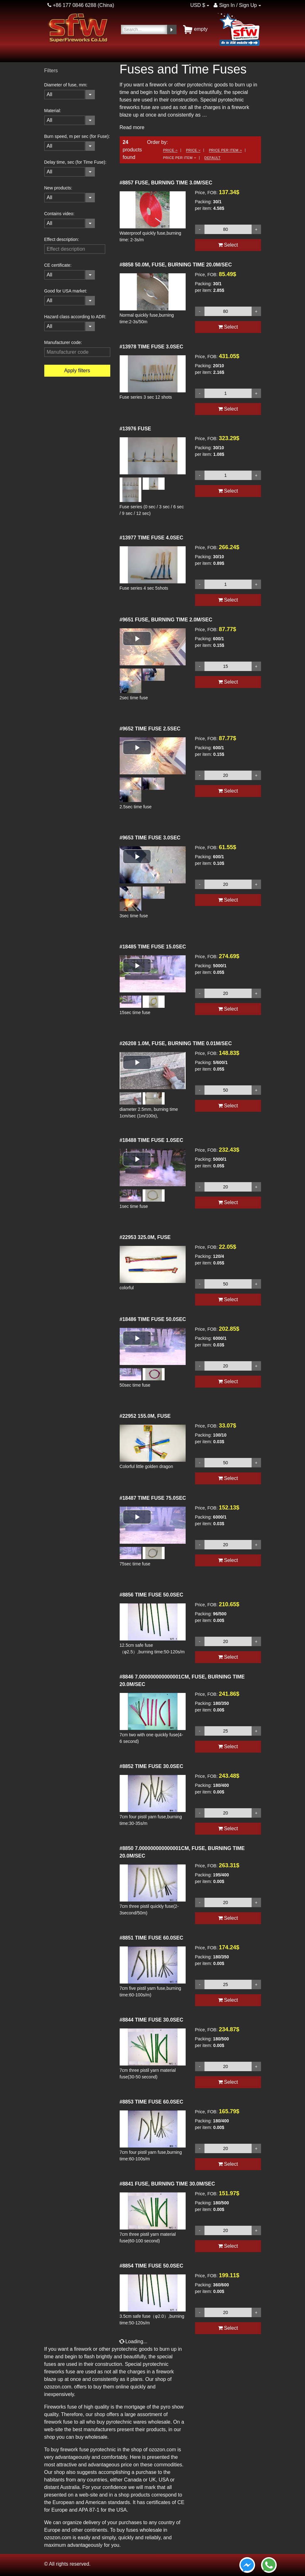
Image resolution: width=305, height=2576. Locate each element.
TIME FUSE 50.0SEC (153, 1319)
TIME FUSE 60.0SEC (151, 1937)
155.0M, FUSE (145, 1416)
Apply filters (77, 370)
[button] (137, 638)
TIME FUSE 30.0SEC (151, 1766)
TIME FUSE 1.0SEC (151, 1140)
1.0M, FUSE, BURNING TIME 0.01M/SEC (176, 1043)
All (49, 94)
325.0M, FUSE (145, 1237)
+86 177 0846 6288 (71, 5)
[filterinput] (74, 249)
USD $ (197, 5)
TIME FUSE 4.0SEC (151, 537)
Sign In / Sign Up (235, 5)
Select (228, 245)
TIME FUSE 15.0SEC (153, 946)
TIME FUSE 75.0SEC (153, 1498)
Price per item (225, 150)
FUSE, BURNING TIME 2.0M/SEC (166, 619)
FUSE (135, 428)
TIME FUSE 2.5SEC (150, 728)
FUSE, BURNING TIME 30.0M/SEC (167, 2183)
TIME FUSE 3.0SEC (151, 346)
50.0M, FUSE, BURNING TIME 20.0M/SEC (176, 264)
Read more (132, 127)
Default (212, 158)
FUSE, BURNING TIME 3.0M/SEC (166, 182)
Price (170, 150)
